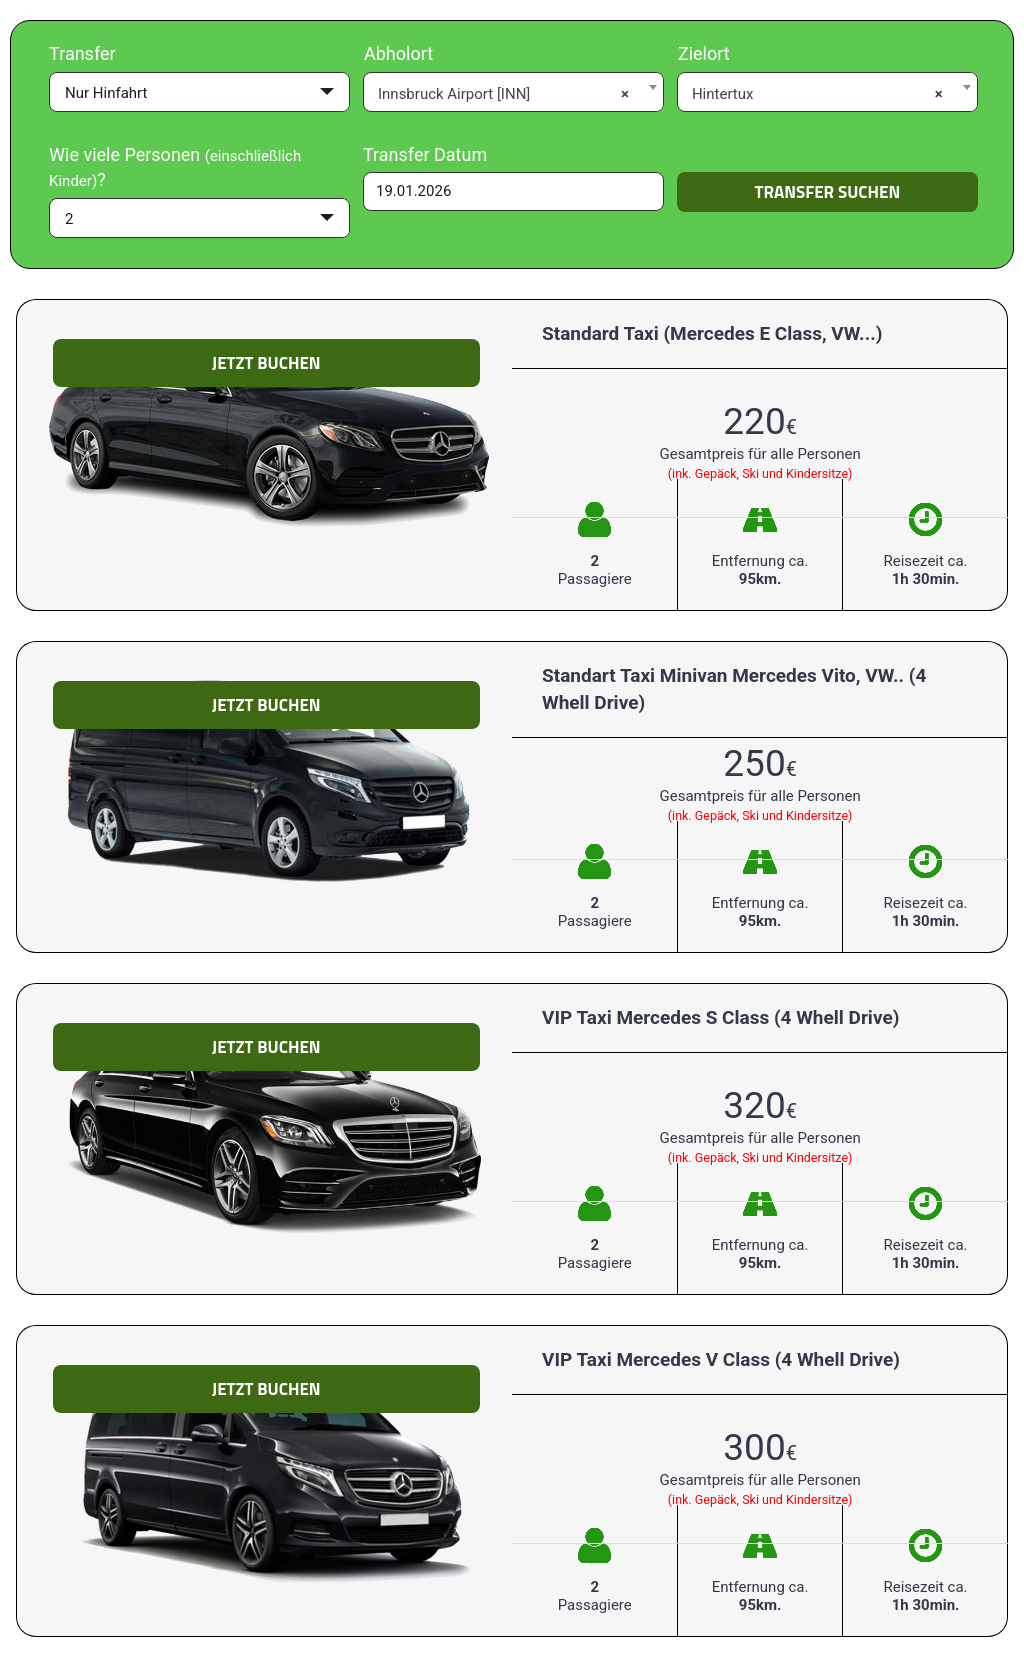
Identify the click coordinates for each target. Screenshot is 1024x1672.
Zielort (704, 53)
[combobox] (513, 91)
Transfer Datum (425, 154)
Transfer (82, 53)
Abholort (398, 53)
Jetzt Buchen (266, 363)
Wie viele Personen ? (175, 167)
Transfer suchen (828, 192)
